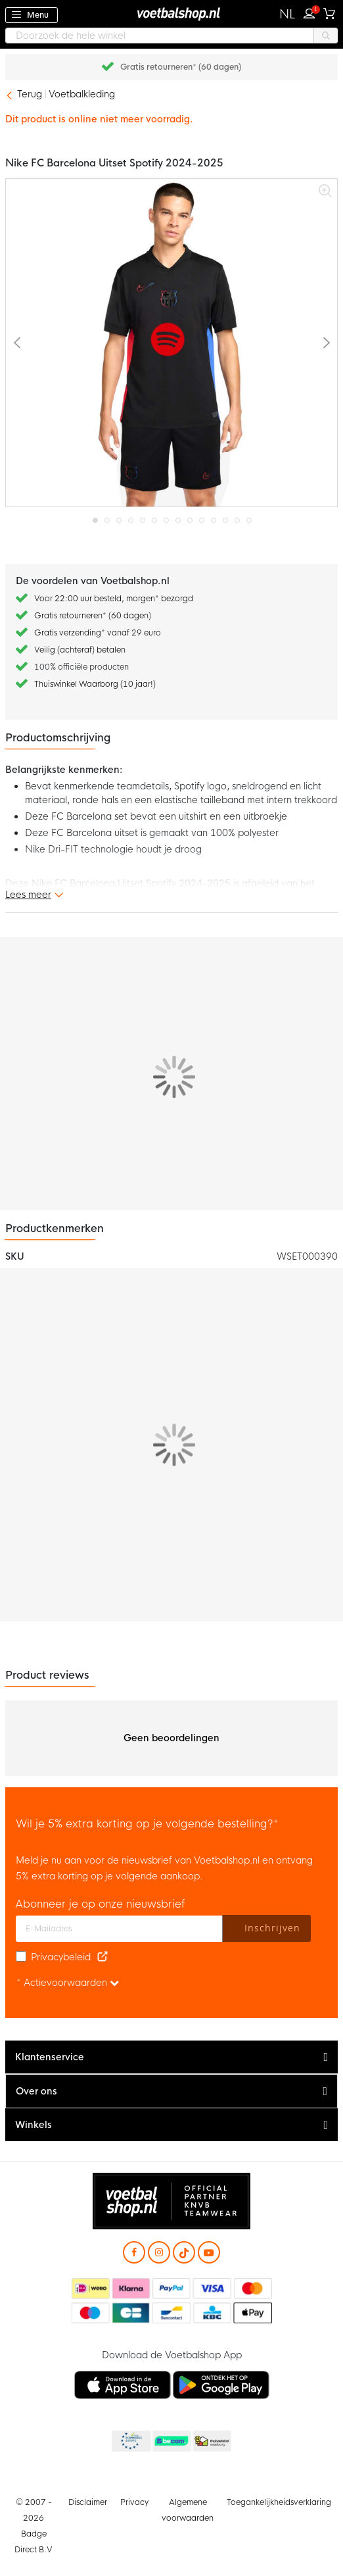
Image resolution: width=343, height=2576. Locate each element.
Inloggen (312, 11)
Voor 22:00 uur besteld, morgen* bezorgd (113, 598)
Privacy (134, 2502)
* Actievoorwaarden (67, 1983)
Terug (29, 94)
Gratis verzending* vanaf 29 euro (97, 633)
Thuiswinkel (211, 2442)
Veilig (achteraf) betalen (80, 650)
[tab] (171, 2057)
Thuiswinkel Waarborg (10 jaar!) (95, 684)
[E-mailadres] (119, 1929)
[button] (287, 14)
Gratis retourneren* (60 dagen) (180, 67)
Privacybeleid (61, 1957)
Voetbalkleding (82, 94)
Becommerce (171, 2442)
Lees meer (28, 895)
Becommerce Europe (130, 2442)
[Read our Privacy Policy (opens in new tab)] (102, 1957)
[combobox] (171, 35)
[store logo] (171, 13)
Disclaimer (87, 2502)
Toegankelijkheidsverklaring (279, 2502)
